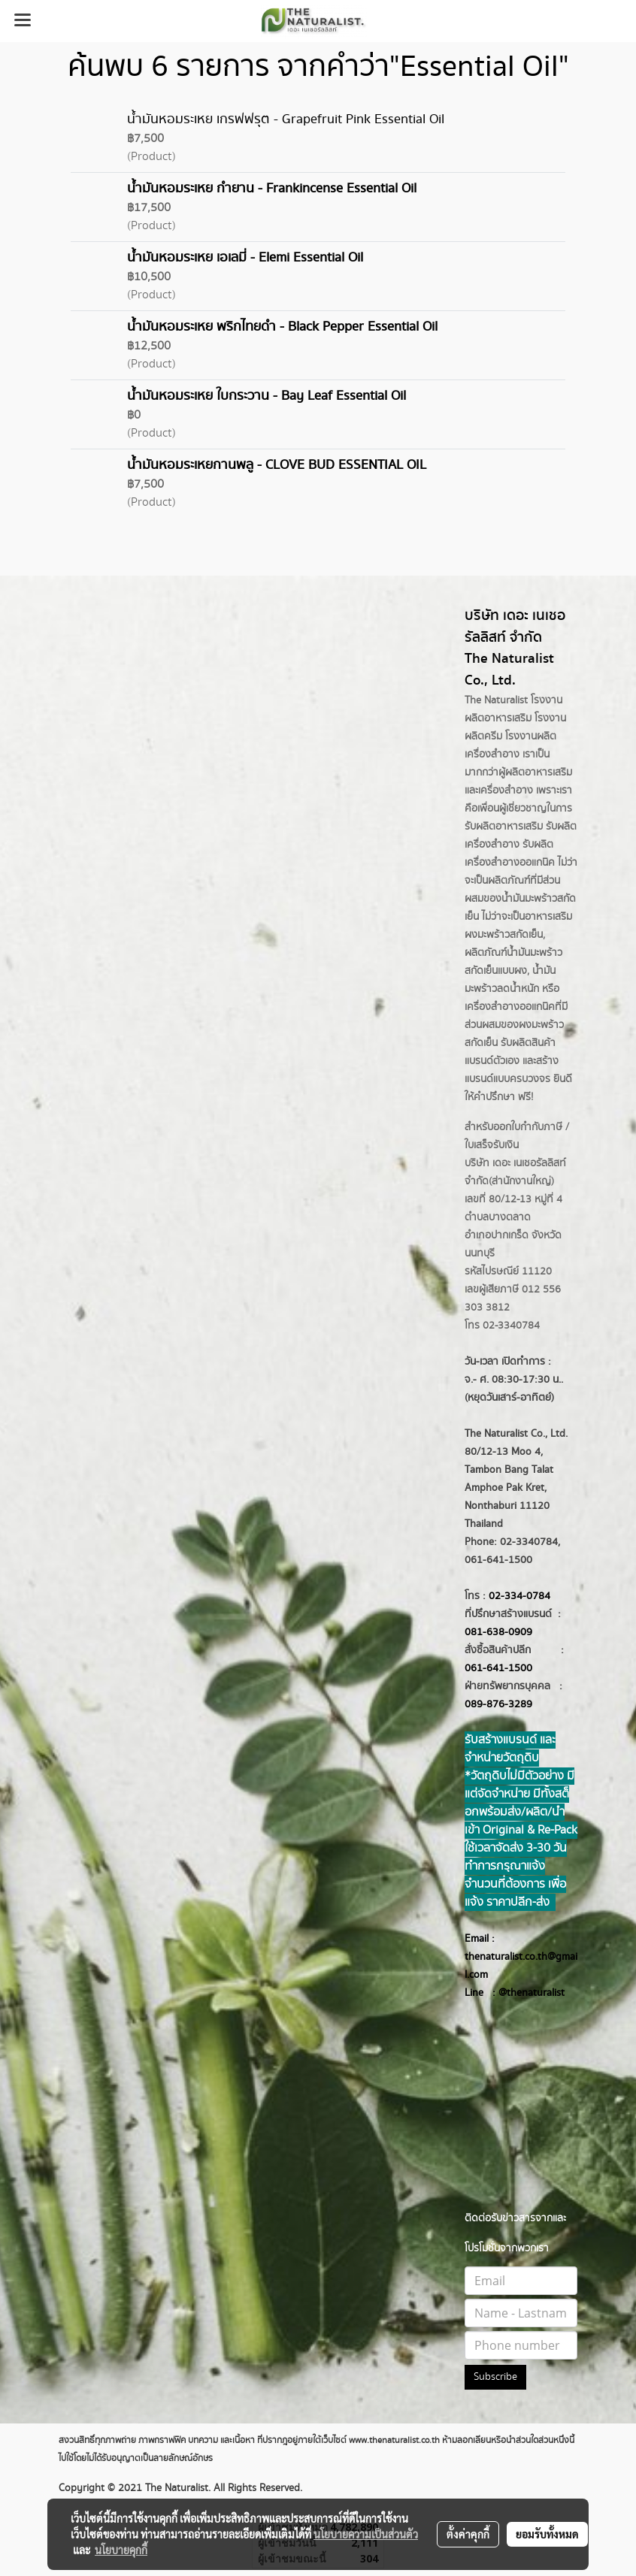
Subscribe (495, 2376)
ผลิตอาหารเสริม (538, 772)
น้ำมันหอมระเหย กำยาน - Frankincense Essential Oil (271, 188)
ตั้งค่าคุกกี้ (468, 2534)
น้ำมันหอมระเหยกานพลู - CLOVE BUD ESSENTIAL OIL (276, 465)
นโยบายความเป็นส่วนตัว (365, 2534)
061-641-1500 (498, 1668)
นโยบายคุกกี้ (121, 2549)
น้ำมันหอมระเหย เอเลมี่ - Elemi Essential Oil (245, 258)
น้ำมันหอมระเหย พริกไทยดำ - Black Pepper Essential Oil (282, 327)
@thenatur (522, 1992)
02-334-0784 (519, 1596)
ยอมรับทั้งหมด (547, 2534)
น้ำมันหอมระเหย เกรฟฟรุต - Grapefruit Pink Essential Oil (285, 119)
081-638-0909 (498, 1632)
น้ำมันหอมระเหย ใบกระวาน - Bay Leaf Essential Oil (266, 396)
